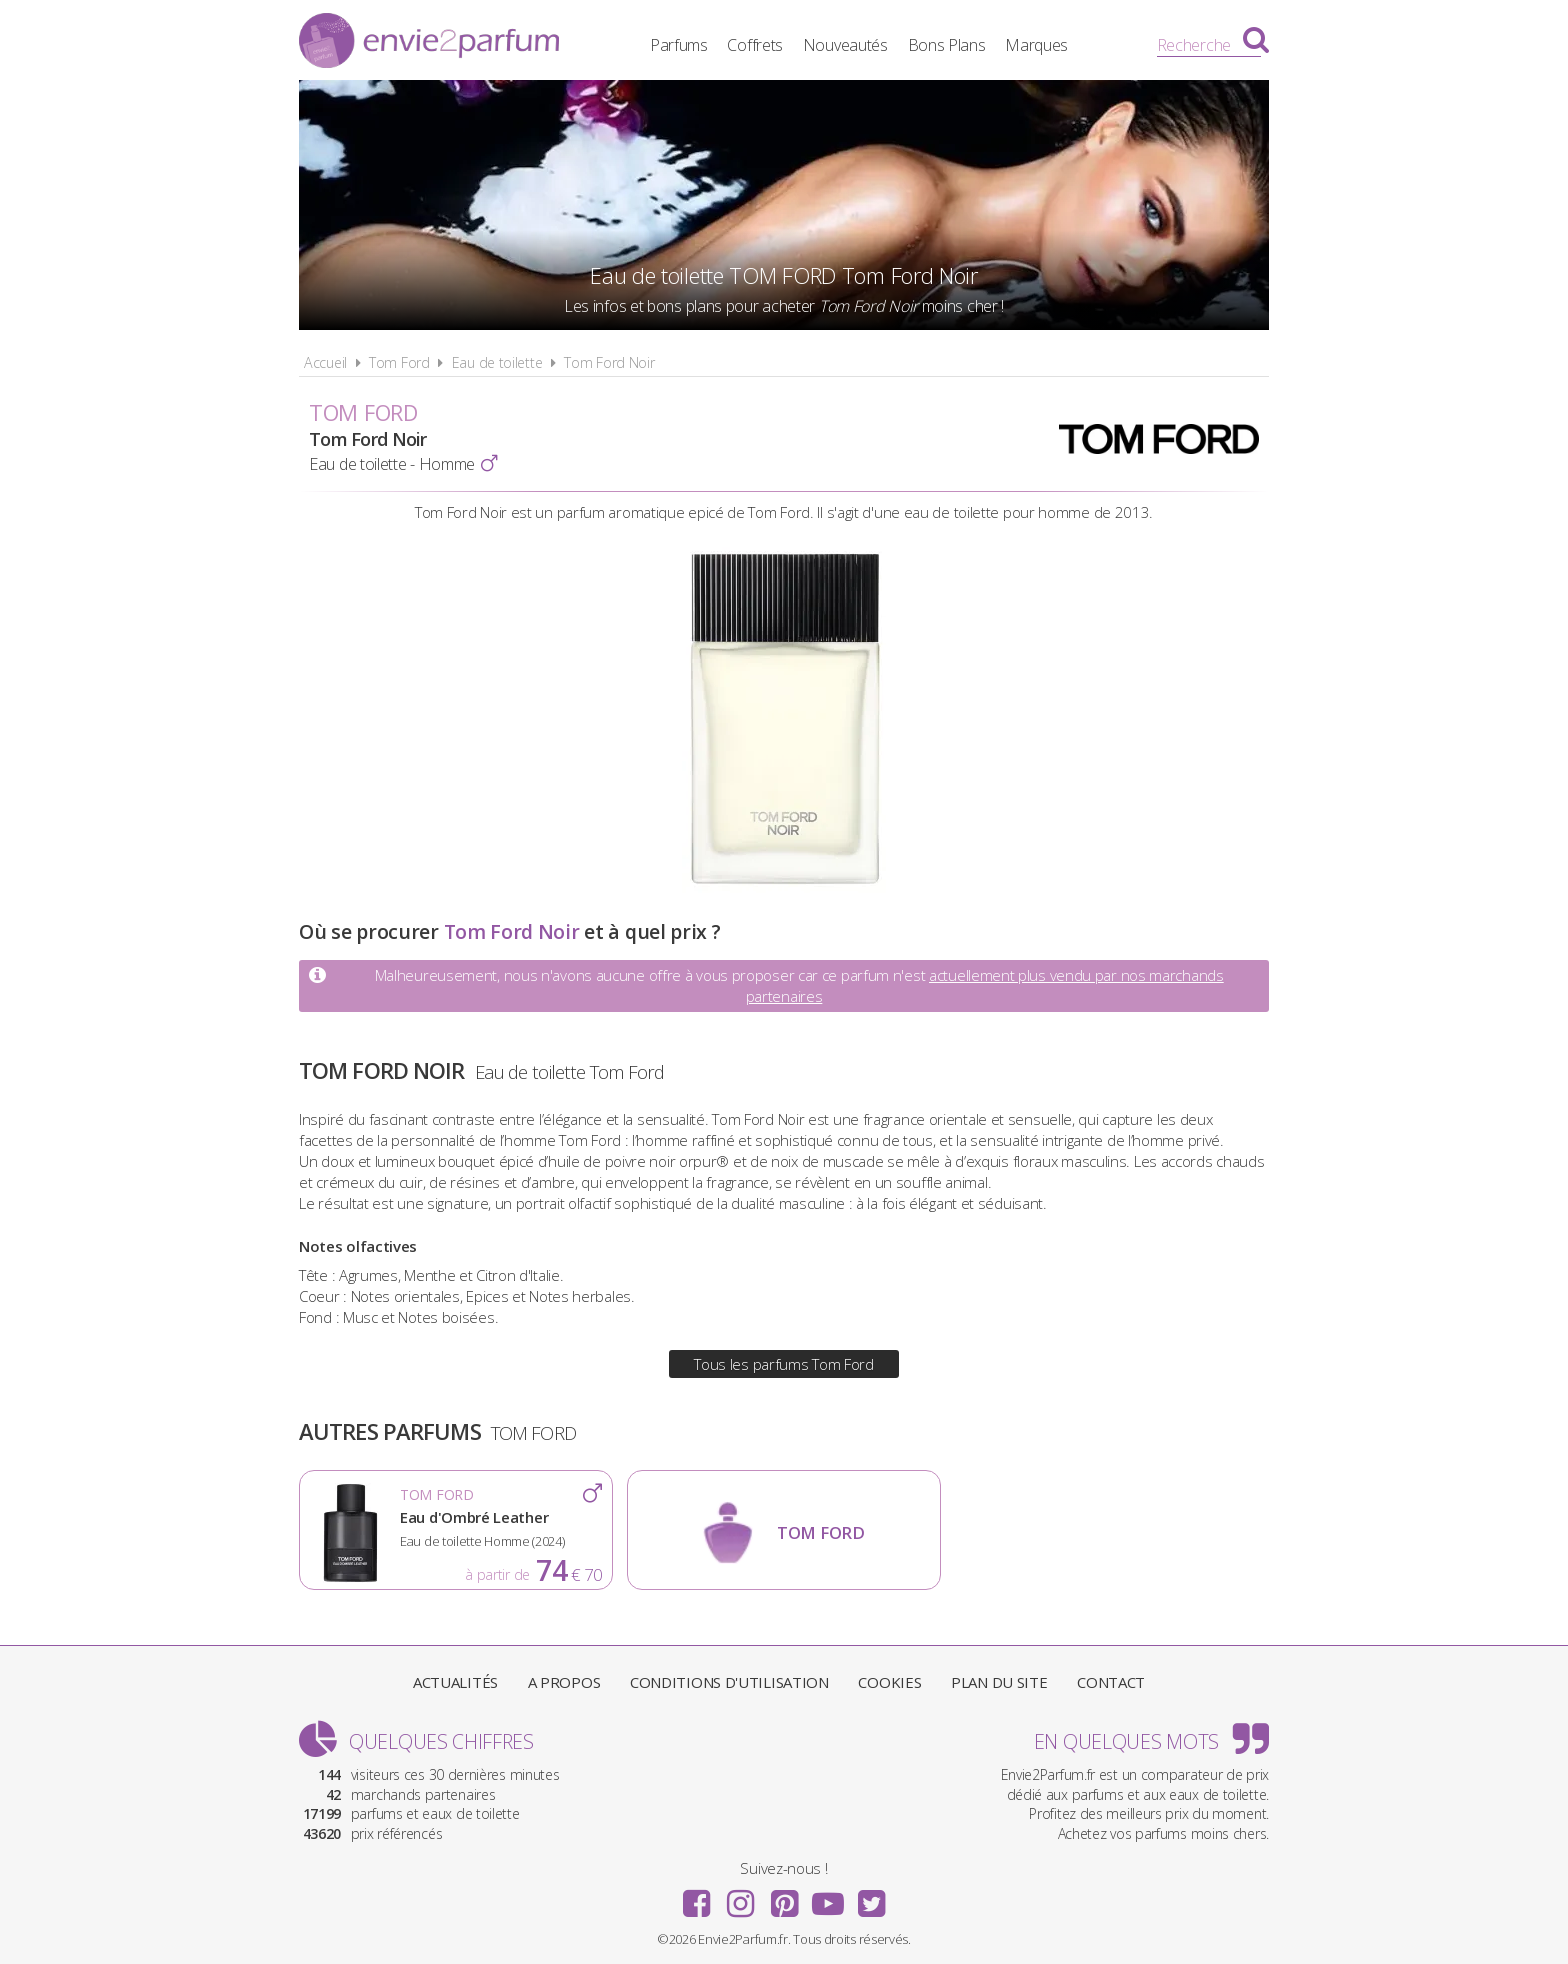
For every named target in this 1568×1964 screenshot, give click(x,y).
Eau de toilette (497, 362)
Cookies (889, 1682)
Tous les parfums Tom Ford (784, 1364)
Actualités (455, 1682)
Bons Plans (947, 45)
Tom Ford (399, 362)
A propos (564, 1682)
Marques (1036, 45)
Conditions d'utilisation (729, 1682)
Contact (1111, 1682)
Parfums (679, 45)
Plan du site (999, 1682)
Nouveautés (845, 45)
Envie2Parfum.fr (429, 43)
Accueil (325, 362)
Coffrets (755, 45)
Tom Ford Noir (609, 362)
